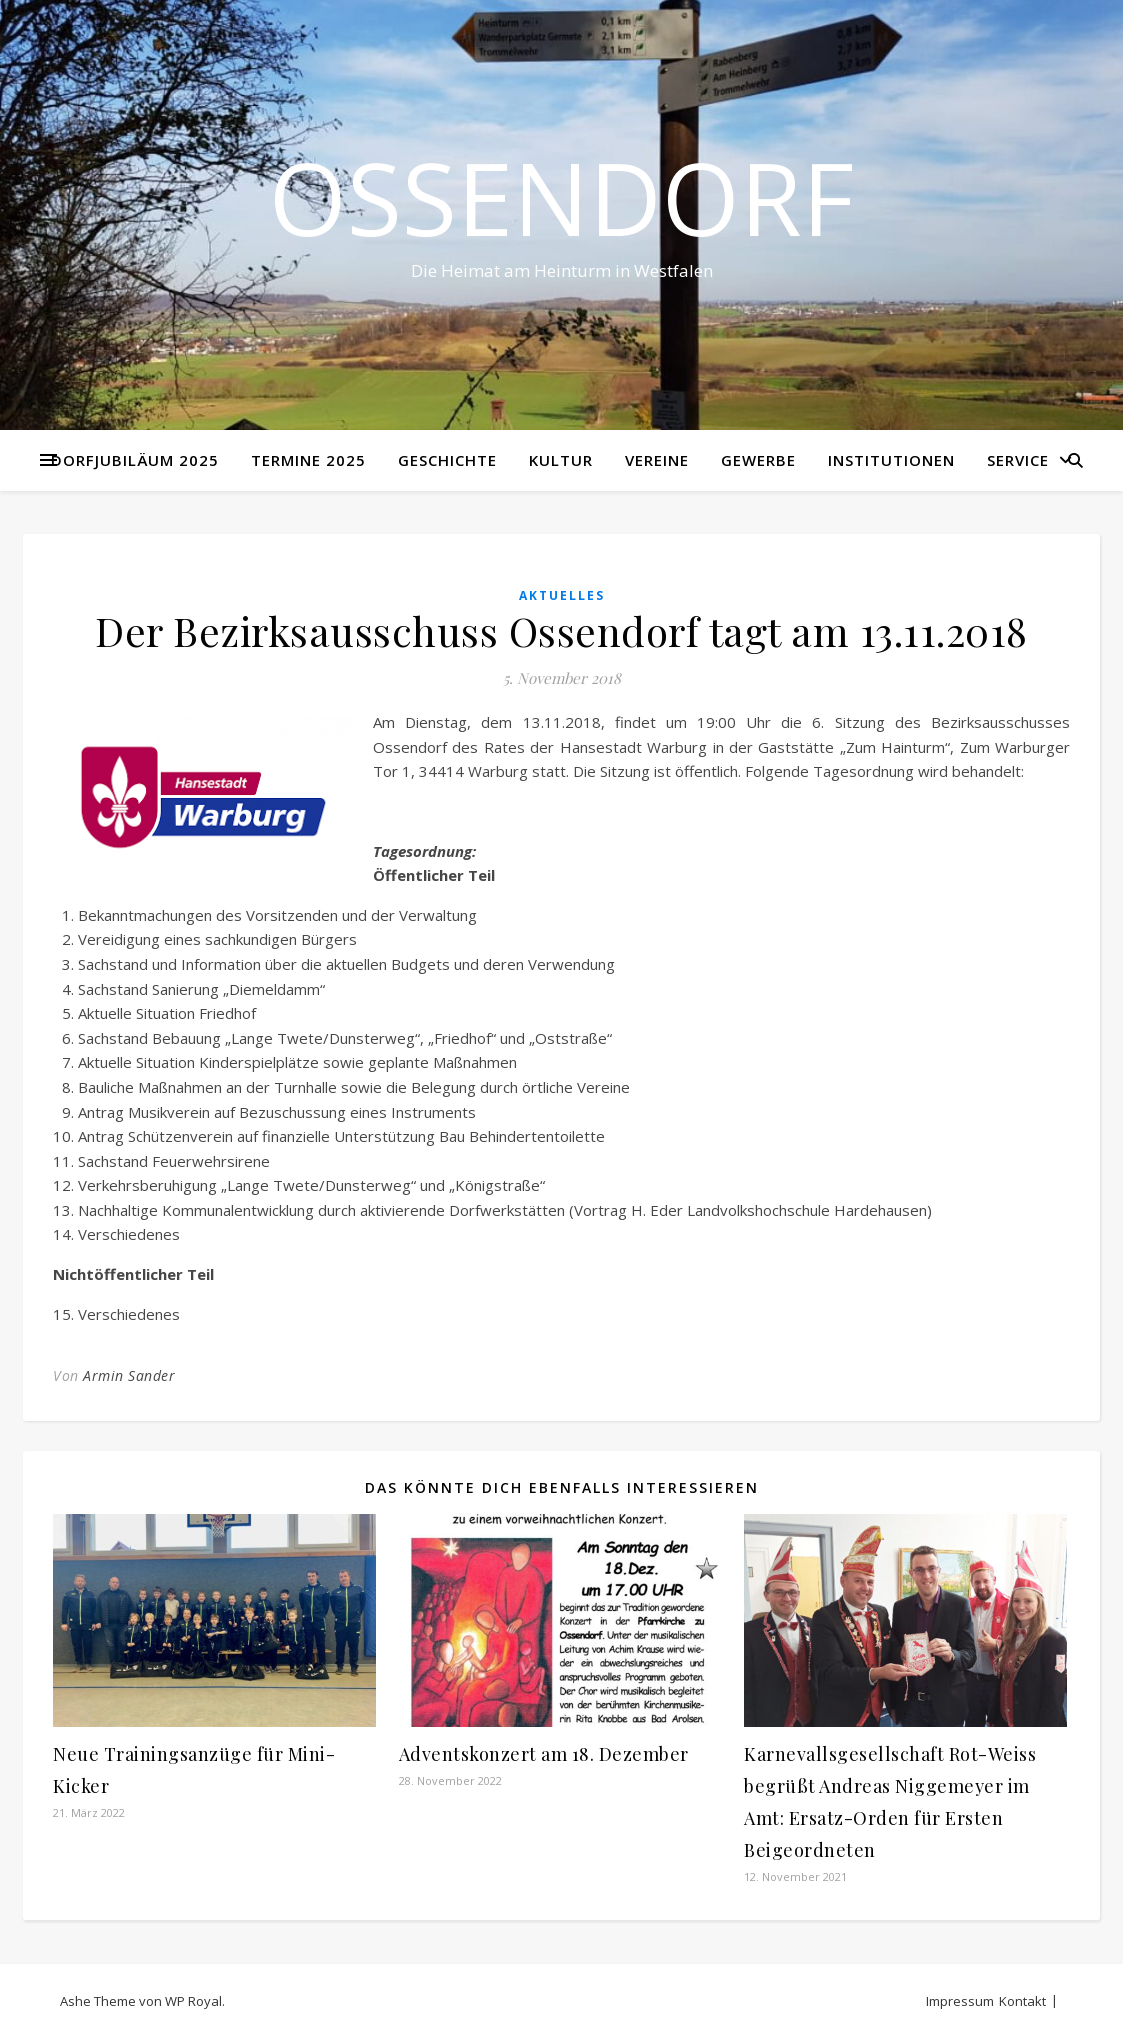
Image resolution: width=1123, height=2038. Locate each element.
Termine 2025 (308, 460)
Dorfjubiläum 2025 (135, 460)
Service (1018, 460)
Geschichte (447, 460)
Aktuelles (562, 595)
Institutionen (891, 460)
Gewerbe (758, 460)
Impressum (960, 2001)
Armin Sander (129, 1375)
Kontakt (1022, 2001)
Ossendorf (561, 197)
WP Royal (193, 2001)
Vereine (657, 460)
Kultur (561, 460)
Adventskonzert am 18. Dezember (544, 1754)
